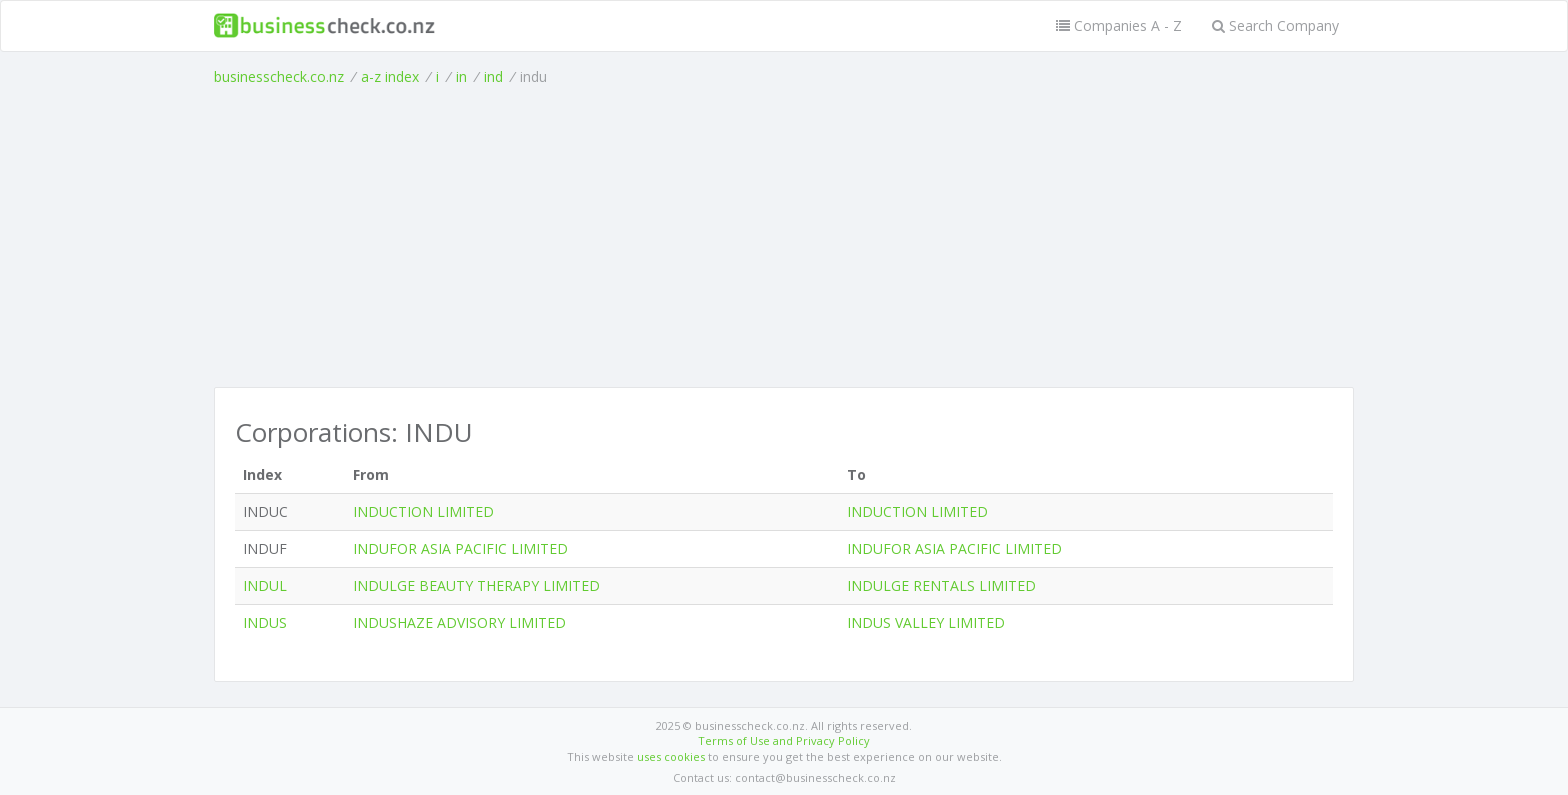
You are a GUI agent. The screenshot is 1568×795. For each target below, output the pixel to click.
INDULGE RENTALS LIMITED (941, 585)
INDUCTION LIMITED (423, 511)
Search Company (1275, 25)
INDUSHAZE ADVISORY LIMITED (459, 622)
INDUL (265, 585)
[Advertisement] (784, 237)
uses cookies (671, 756)
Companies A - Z (1119, 25)
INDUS (265, 622)
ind (493, 76)
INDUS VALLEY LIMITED (926, 622)
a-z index (390, 76)
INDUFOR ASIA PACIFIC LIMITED (460, 548)
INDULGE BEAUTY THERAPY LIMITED (476, 585)
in (461, 76)
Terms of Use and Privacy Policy (784, 740)
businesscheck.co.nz (279, 76)
